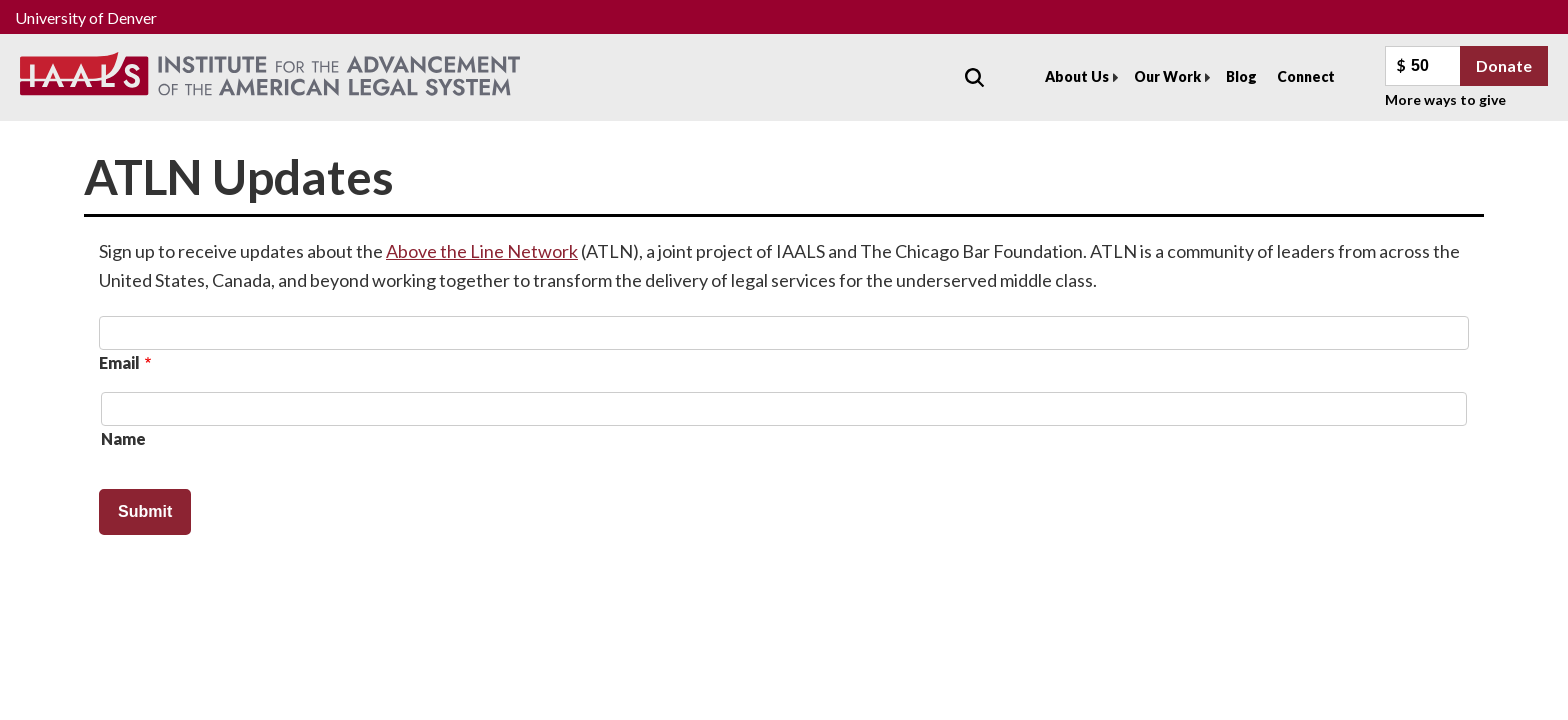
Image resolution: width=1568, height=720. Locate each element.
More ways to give (1445, 99)
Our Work (1167, 76)
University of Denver (86, 17)
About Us (1077, 76)
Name (123, 438)
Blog (1241, 76)
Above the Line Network (482, 251)
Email (119, 362)
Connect (1306, 76)
